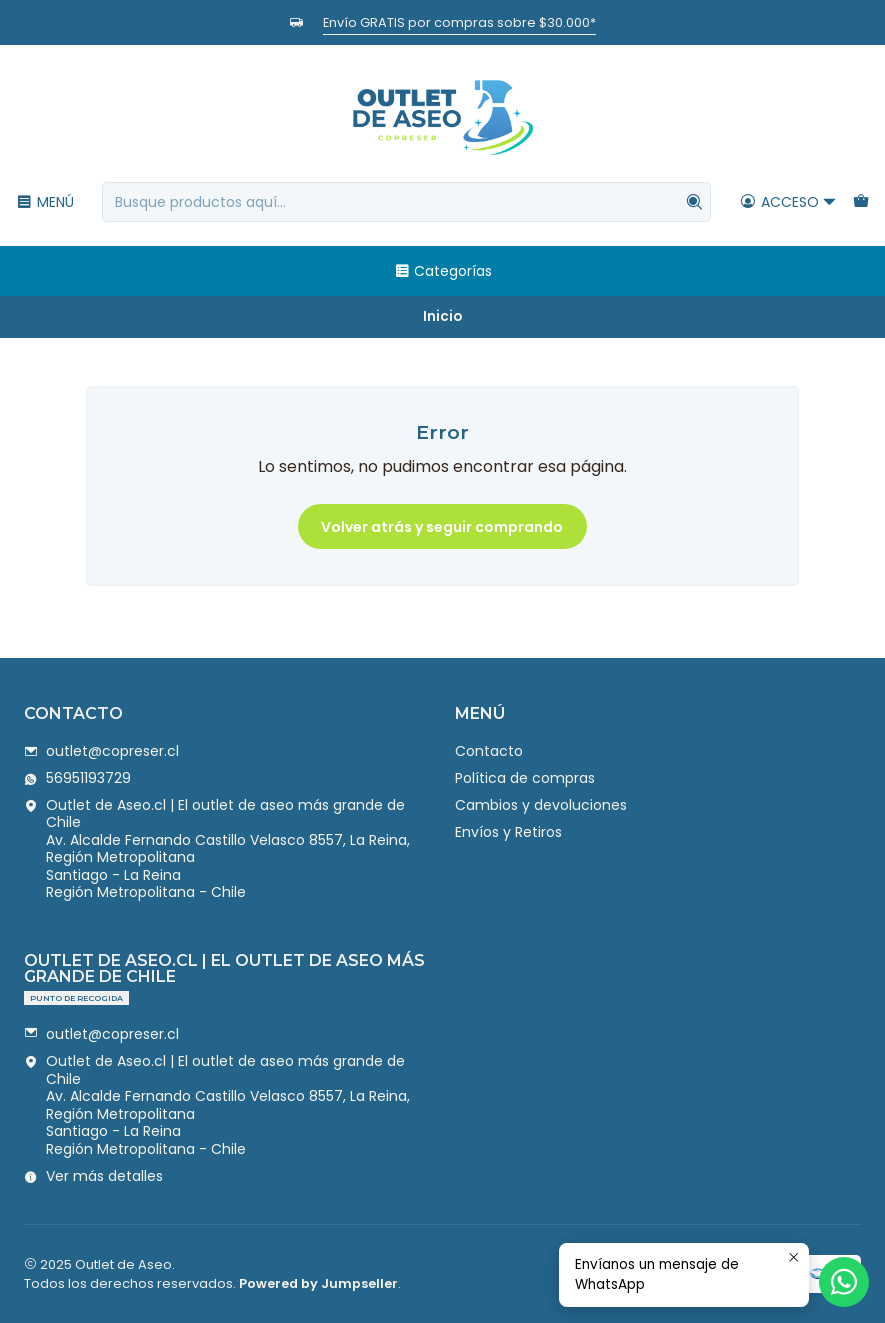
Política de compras (525, 778)
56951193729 (77, 778)
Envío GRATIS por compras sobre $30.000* (459, 22)
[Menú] (45, 202)
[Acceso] (788, 202)
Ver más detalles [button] (93, 1176)
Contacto (489, 751)
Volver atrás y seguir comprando (442, 527)
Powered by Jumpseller (318, 1283)
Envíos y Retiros (508, 832)
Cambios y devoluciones (541, 805)
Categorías (443, 271)
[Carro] (861, 202)
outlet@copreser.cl (101, 751)
